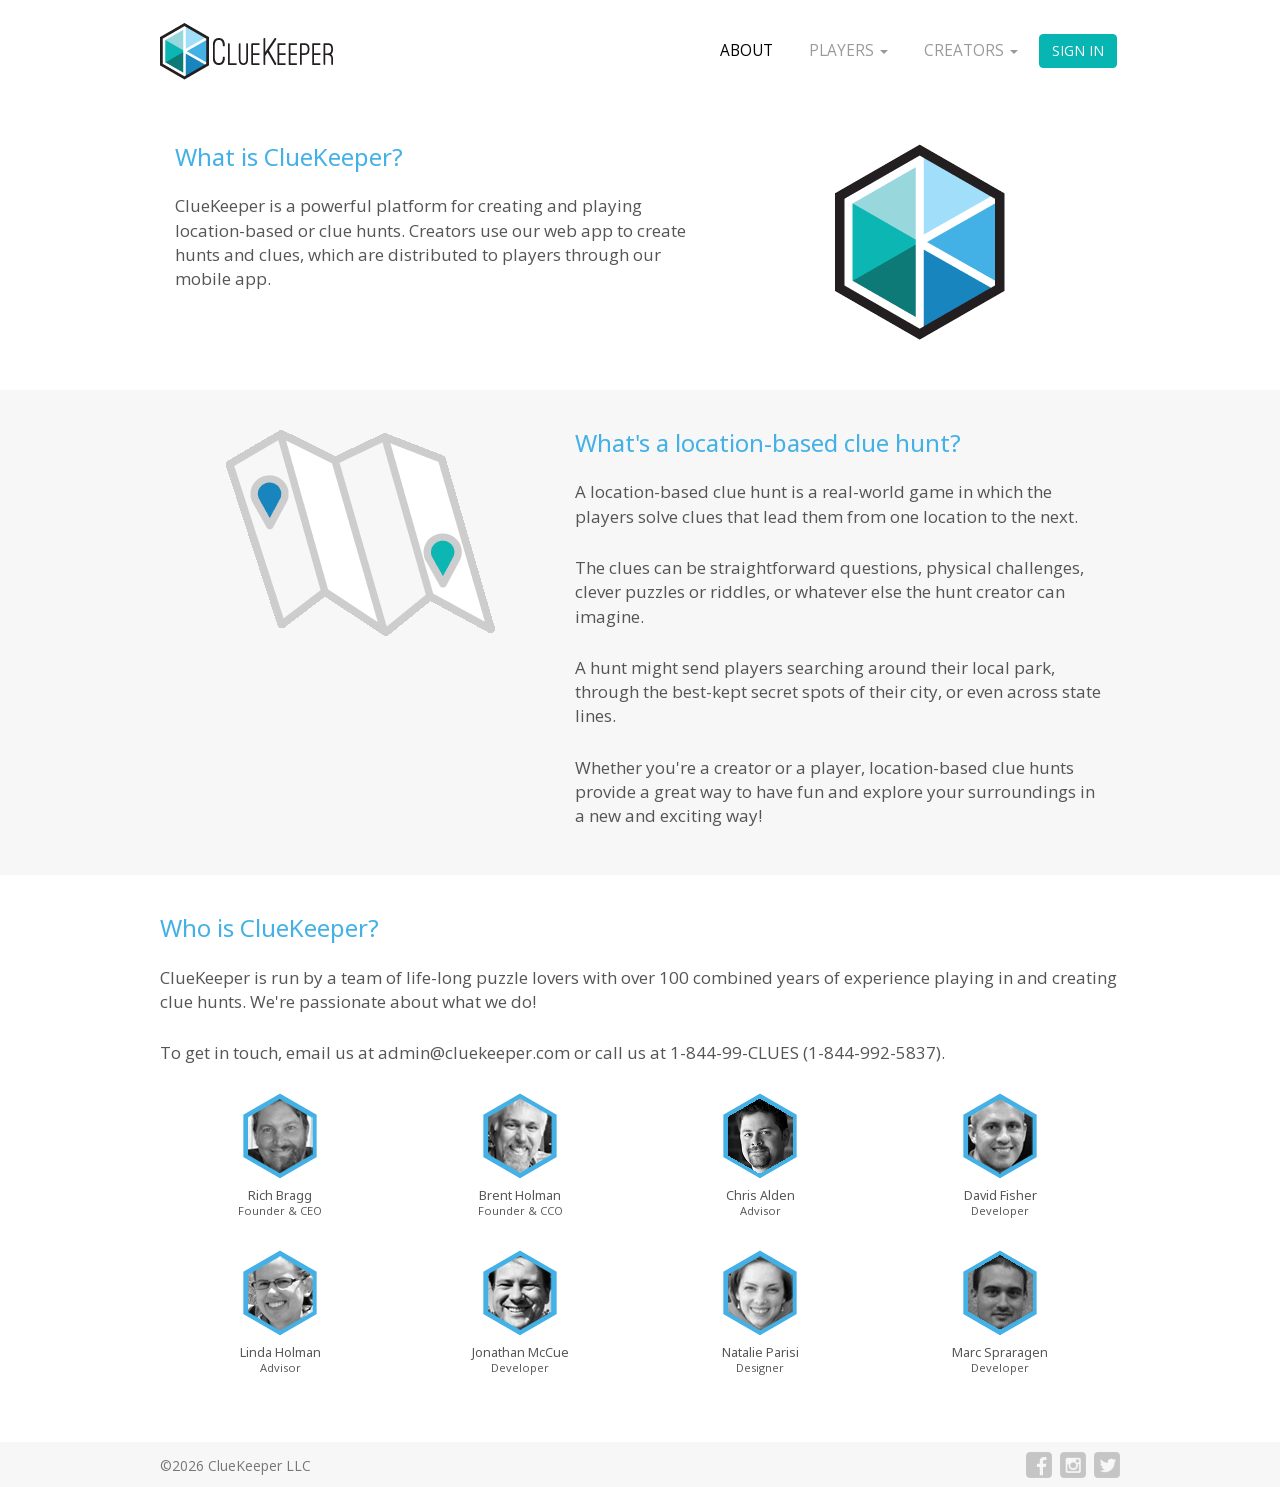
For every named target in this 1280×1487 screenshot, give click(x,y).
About (746, 50)
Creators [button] (971, 50)
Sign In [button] (1078, 50)
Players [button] (848, 50)
